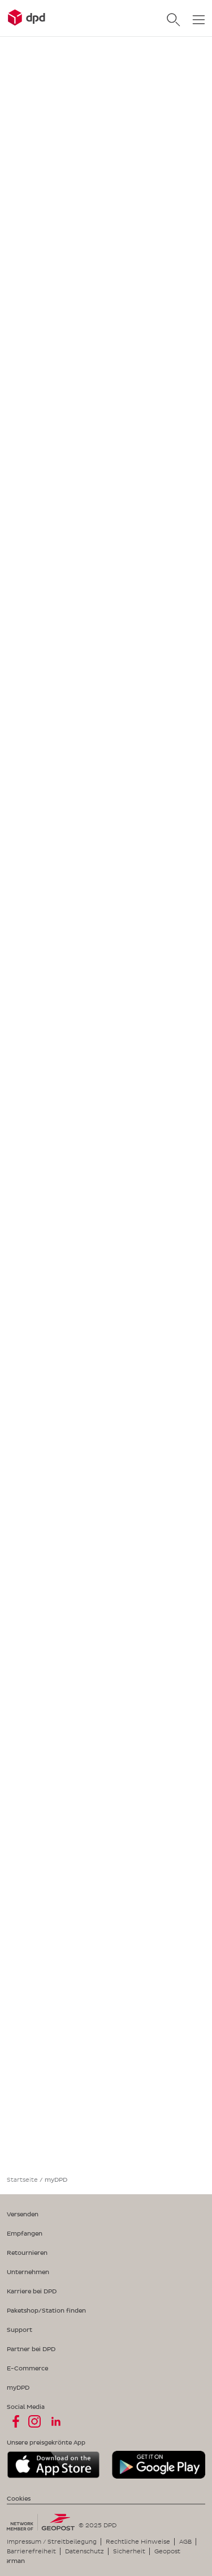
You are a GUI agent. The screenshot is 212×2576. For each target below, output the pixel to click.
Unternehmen (28, 2272)
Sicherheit (129, 2551)
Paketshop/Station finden (46, 2310)
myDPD (18, 2387)
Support (19, 2330)
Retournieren (27, 2253)
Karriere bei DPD (32, 2291)
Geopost (167, 2551)
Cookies (19, 2498)
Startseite (22, 2179)
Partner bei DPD (31, 2349)
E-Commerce (27, 2368)
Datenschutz (84, 2551)
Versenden (22, 2214)
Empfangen (24, 2233)
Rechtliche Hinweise (138, 2541)
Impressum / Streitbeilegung (52, 2541)
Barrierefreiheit (31, 2551)
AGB (185, 2541)
